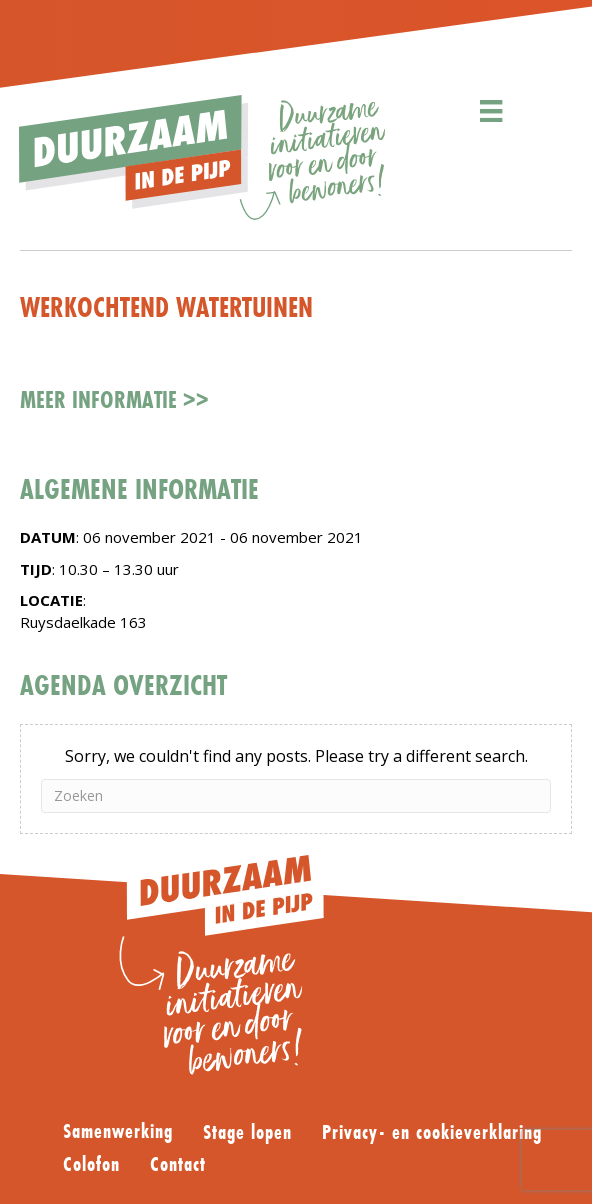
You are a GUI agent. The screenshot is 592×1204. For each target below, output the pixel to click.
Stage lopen (247, 1133)
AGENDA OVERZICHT (123, 685)
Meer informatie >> (114, 399)
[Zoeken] (296, 796)
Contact (178, 1165)
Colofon (91, 1165)
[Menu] (491, 111)
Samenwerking (118, 1132)
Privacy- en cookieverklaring (432, 1133)
